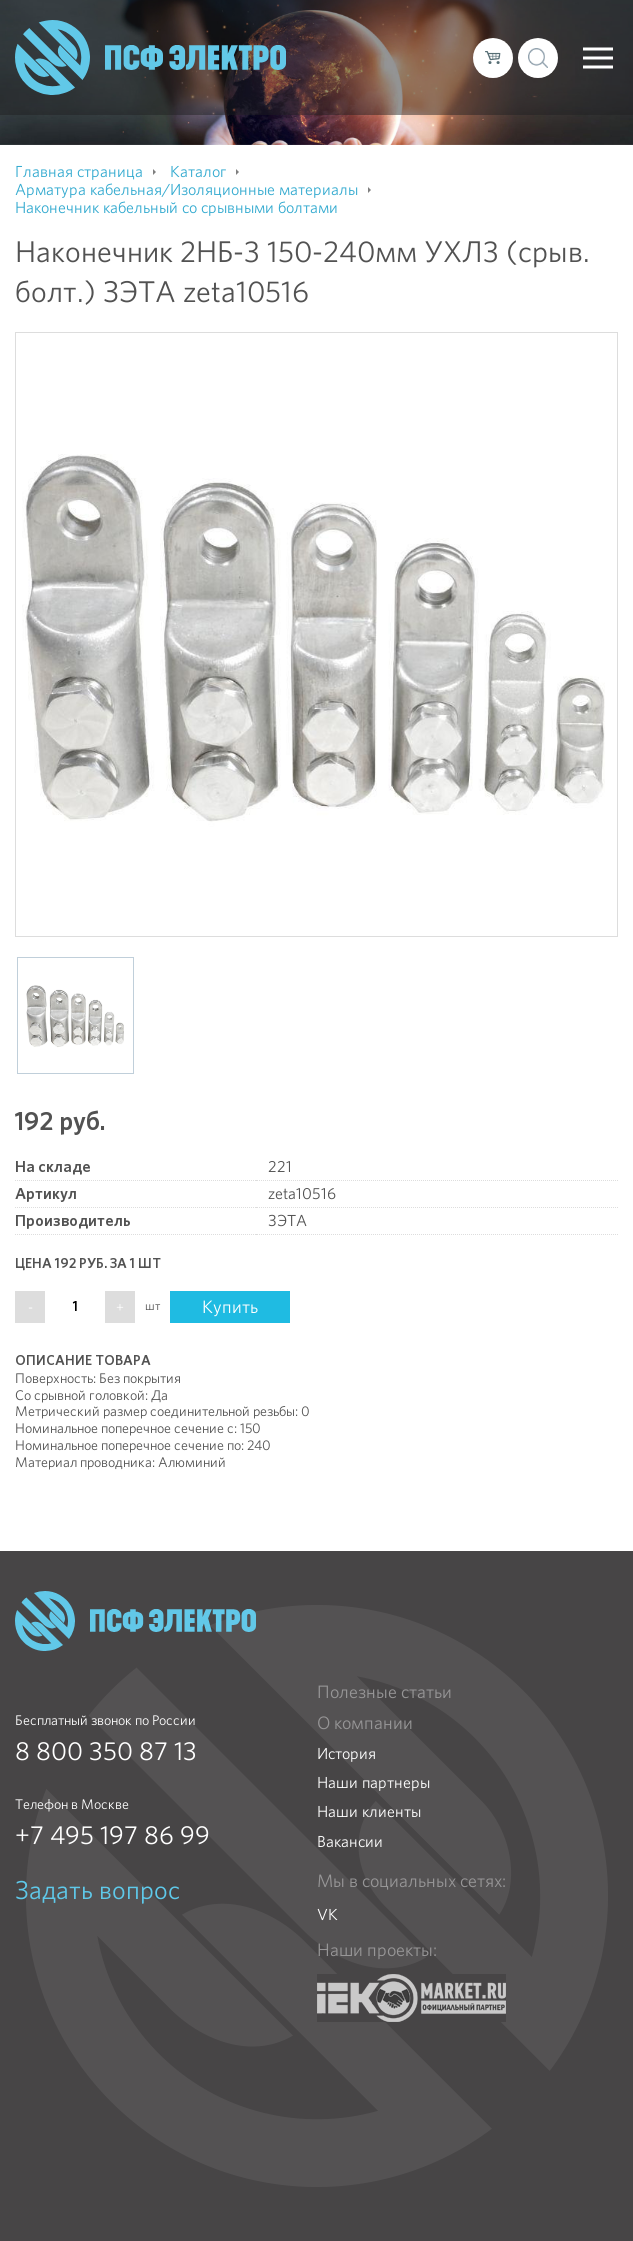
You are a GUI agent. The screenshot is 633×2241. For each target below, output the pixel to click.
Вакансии (350, 1841)
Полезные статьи (384, 1692)
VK (327, 1914)
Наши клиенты (369, 1811)
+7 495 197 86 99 (112, 1835)
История (346, 1753)
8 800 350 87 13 (106, 1751)
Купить (230, 1306)
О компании (365, 1723)
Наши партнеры (373, 1782)
